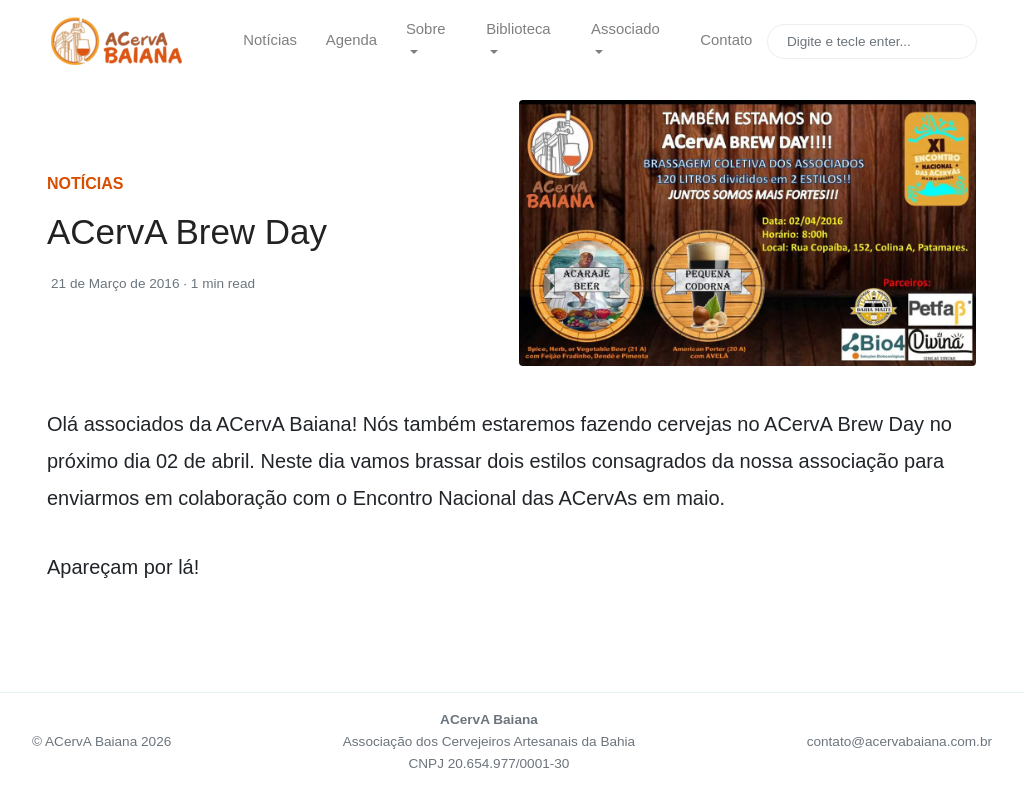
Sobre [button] (426, 29)
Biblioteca (518, 29)
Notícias (270, 40)
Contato (726, 40)
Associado (625, 29)
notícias (85, 183)
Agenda (351, 40)
